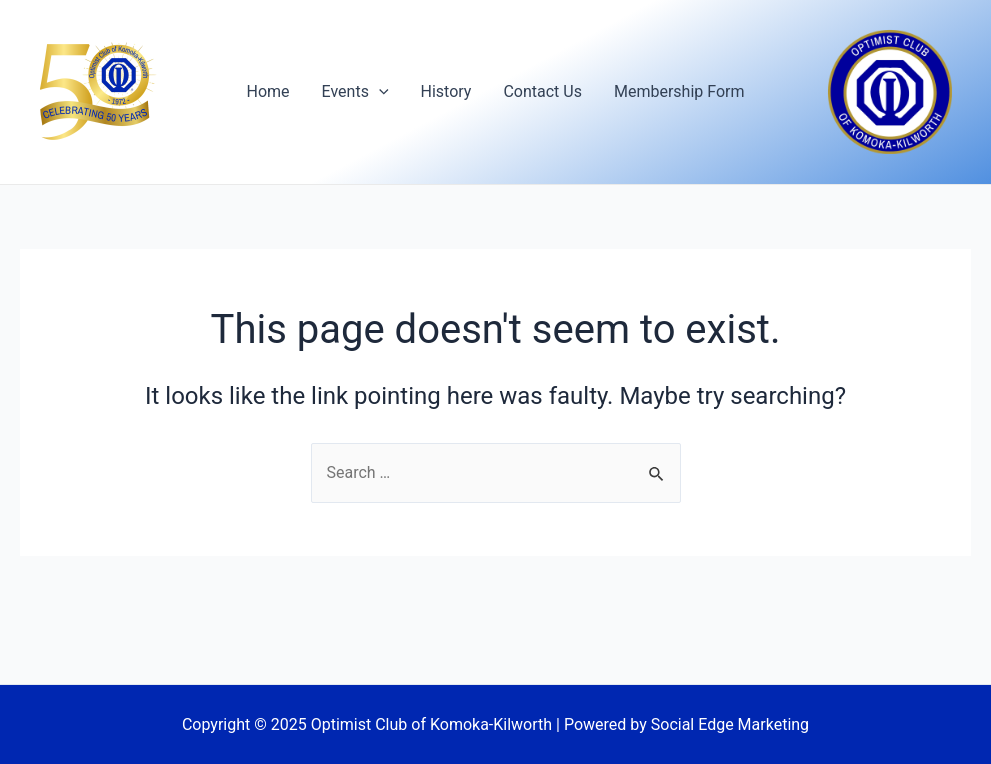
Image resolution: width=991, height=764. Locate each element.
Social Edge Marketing (730, 724)
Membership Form (679, 91)
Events (355, 92)
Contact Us (542, 91)
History (446, 91)
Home (268, 91)
